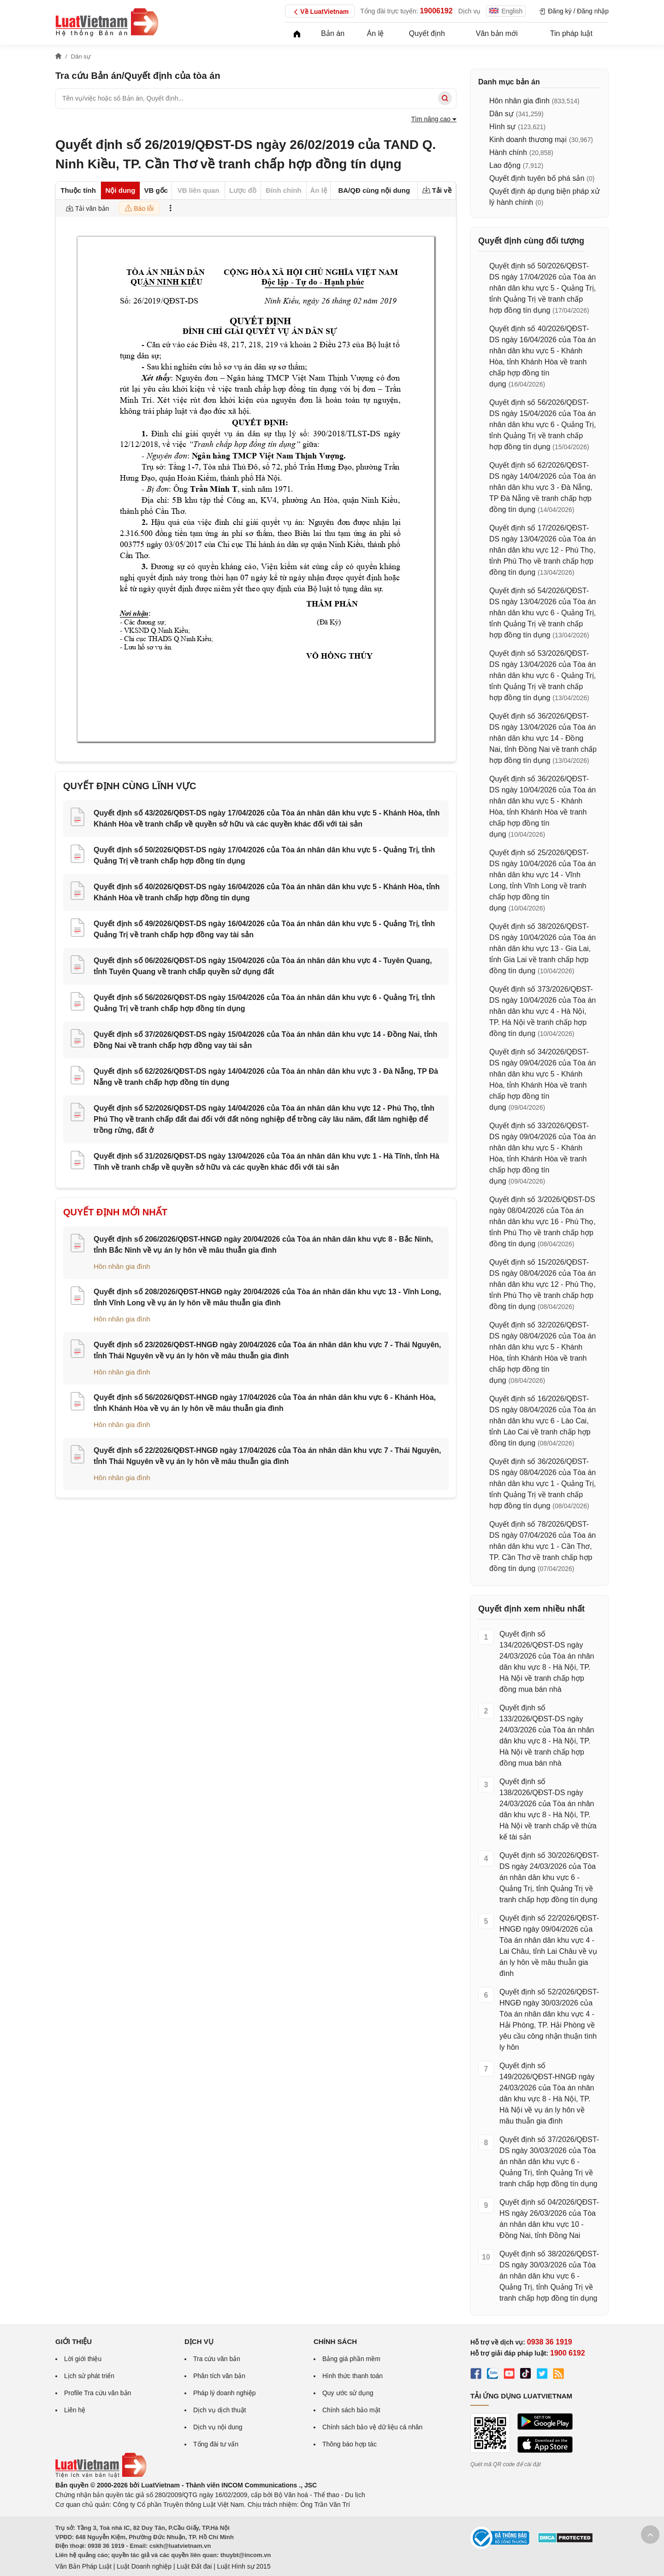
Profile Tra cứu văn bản (97, 2393)
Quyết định (427, 33)
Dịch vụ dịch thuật (219, 2410)
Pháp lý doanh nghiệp (224, 2393)
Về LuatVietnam (320, 12)
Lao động (505, 165)
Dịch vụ (469, 11)
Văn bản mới (497, 33)
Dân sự (501, 114)
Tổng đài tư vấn (215, 2444)
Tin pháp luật (571, 33)
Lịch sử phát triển (89, 2376)
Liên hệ (74, 2410)
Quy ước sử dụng (348, 2393)
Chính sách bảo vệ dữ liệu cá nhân (372, 2427)
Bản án (332, 33)
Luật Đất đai (194, 2566)
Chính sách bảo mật (351, 2410)
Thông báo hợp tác (349, 2444)
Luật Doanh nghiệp (144, 2566)
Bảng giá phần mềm (351, 2358)
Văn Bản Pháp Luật (83, 2566)
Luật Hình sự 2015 (244, 2566)
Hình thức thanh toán (352, 2376)
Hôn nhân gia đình (122, 1266)
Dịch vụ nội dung (218, 2427)
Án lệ (375, 33)
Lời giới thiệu (82, 2358)
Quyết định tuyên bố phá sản (536, 178)
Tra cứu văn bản (216, 2358)
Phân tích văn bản (219, 2376)
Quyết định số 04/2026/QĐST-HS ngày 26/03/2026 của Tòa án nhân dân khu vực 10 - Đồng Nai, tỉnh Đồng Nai (549, 2218)
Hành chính (508, 152)
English (505, 11)
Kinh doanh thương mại (528, 139)
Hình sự (502, 127)
